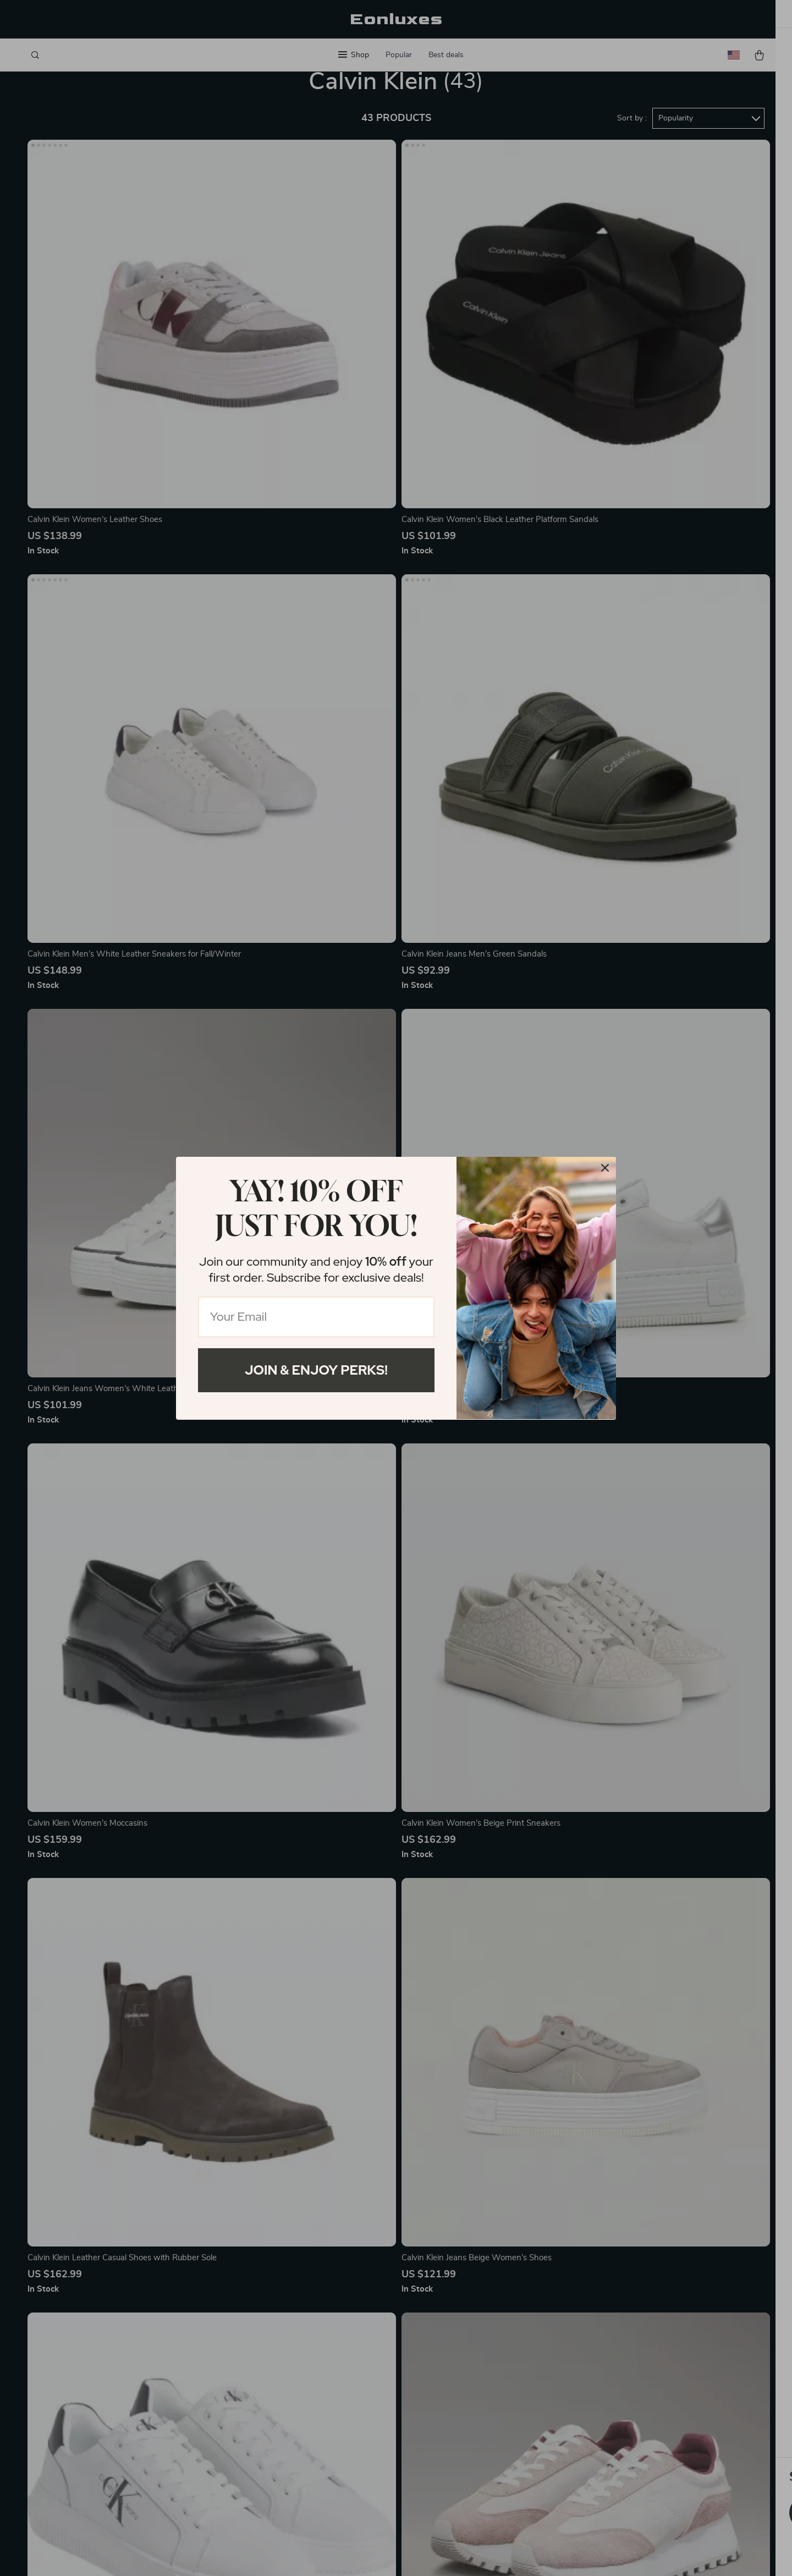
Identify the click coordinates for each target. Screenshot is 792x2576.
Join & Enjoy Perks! (316, 1369)
